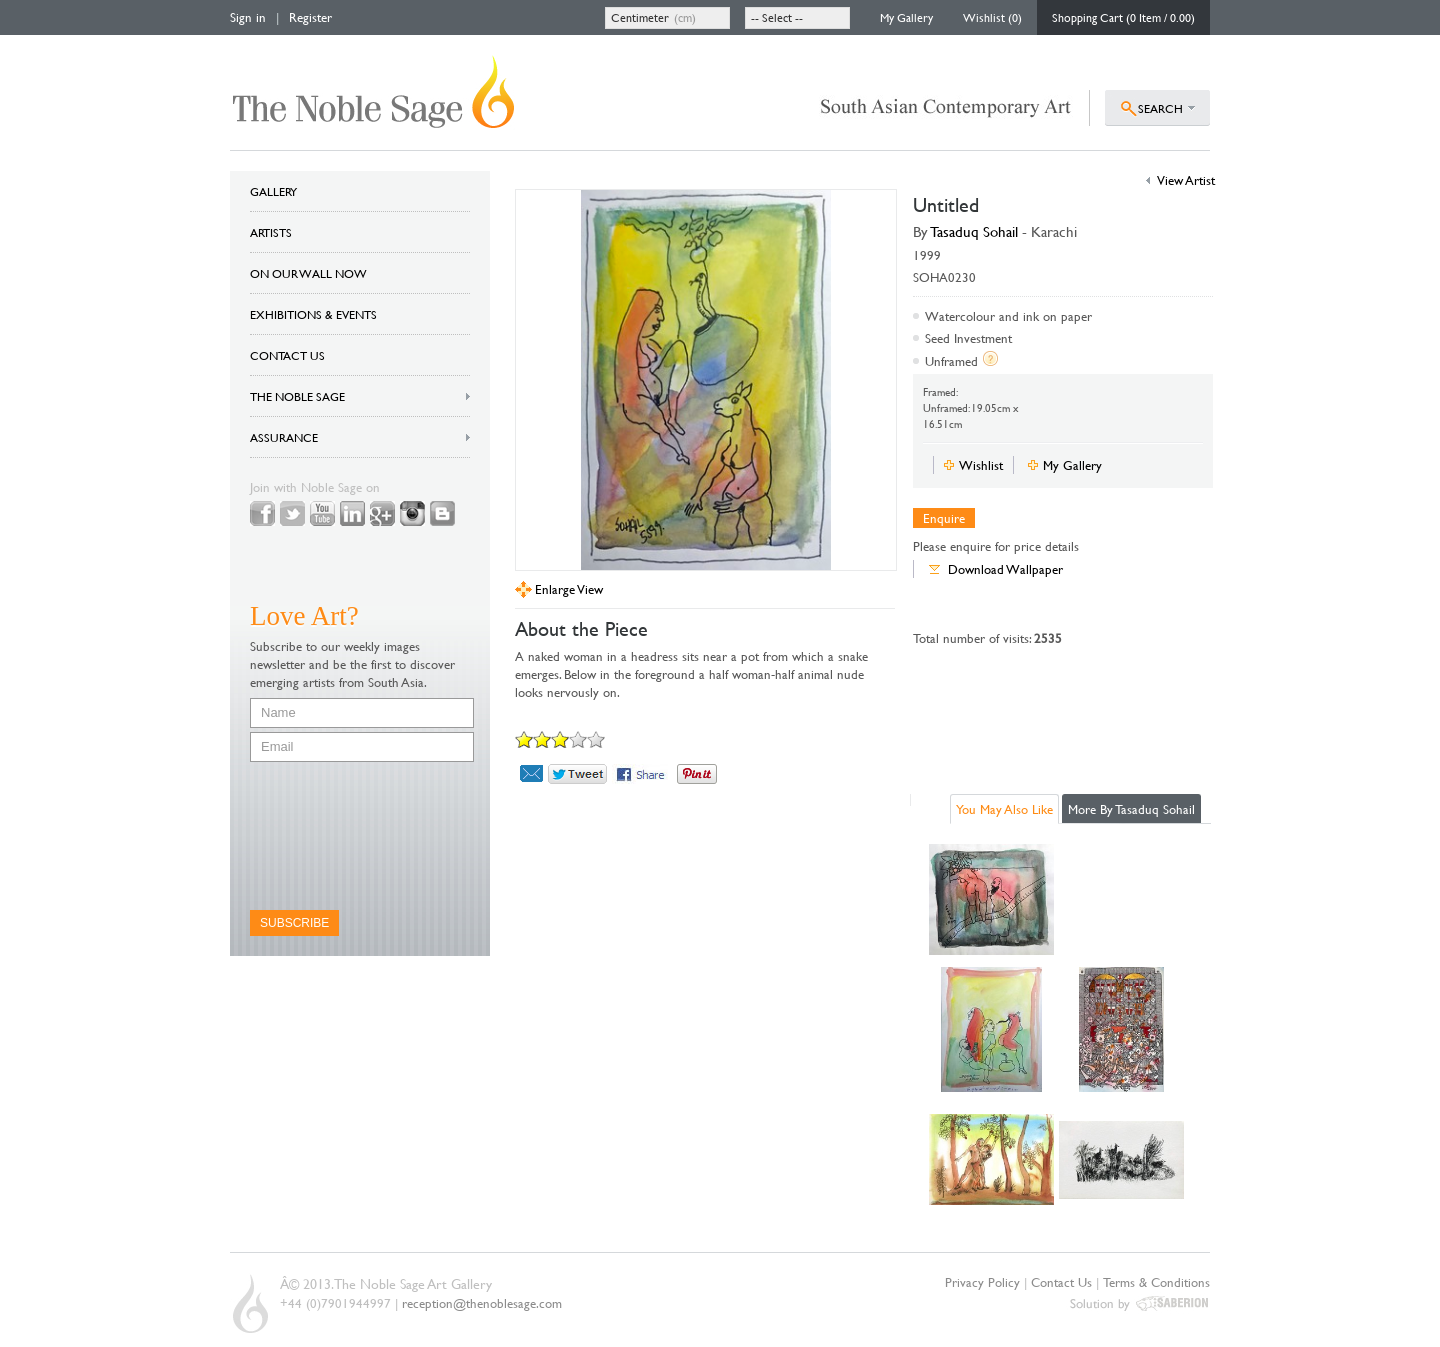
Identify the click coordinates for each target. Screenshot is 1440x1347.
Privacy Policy (982, 1282)
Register (310, 17)
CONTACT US (287, 355)
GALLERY (273, 191)
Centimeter (640, 17)
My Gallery (906, 17)
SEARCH (1160, 108)
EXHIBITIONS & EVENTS (313, 314)
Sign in (248, 17)
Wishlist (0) (992, 17)
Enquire (944, 518)
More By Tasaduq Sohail (1131, 809)
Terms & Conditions (1156, 1282)
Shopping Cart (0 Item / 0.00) (1123, 17)
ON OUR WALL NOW (308, 273)
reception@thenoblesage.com (482, 1303)
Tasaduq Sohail (974, 231)
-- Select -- (777, 17)
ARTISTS (271, 232)
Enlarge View (569, 589)
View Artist (1186, 180)
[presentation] (332, 836)
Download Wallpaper (1005, 569)
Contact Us (1061, 1282)
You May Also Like (1004, 809)
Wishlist (981, 465)
